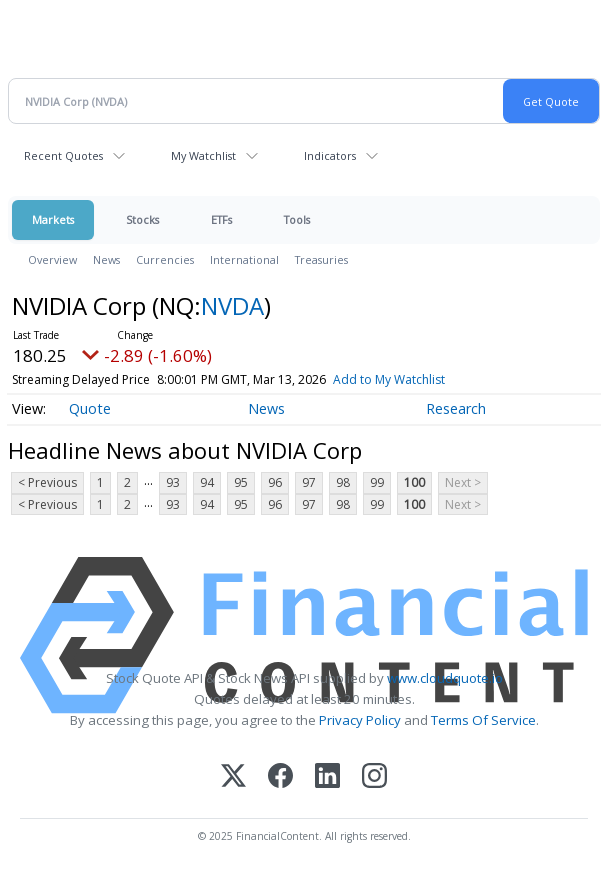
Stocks (142, 219)
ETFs (221, 219)
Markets (53, 219)
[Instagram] (374, 777)
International (244, 259)
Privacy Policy (360, 720)
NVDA (232, 305)
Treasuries (321, 259)
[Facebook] (280, 777)
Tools (297, 219)
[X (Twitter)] (233, 777)
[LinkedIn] (327, 777)
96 (275, 482)
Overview (52, 259)
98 (343, 482)
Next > (463, 482)
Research (456, 408)
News (106, 259)
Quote (90, 408)
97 (309, 482)
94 (207, 482)
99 (377, 482)
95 (241, 482)
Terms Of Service (483, 720)
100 (414, 482)
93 (173, 482)
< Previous (47, 482)
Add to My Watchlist (389, 379)
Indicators (330, 155)
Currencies (165, 259)
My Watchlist (203, 155)
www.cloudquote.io (445, 678)
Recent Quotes (63, 155)
